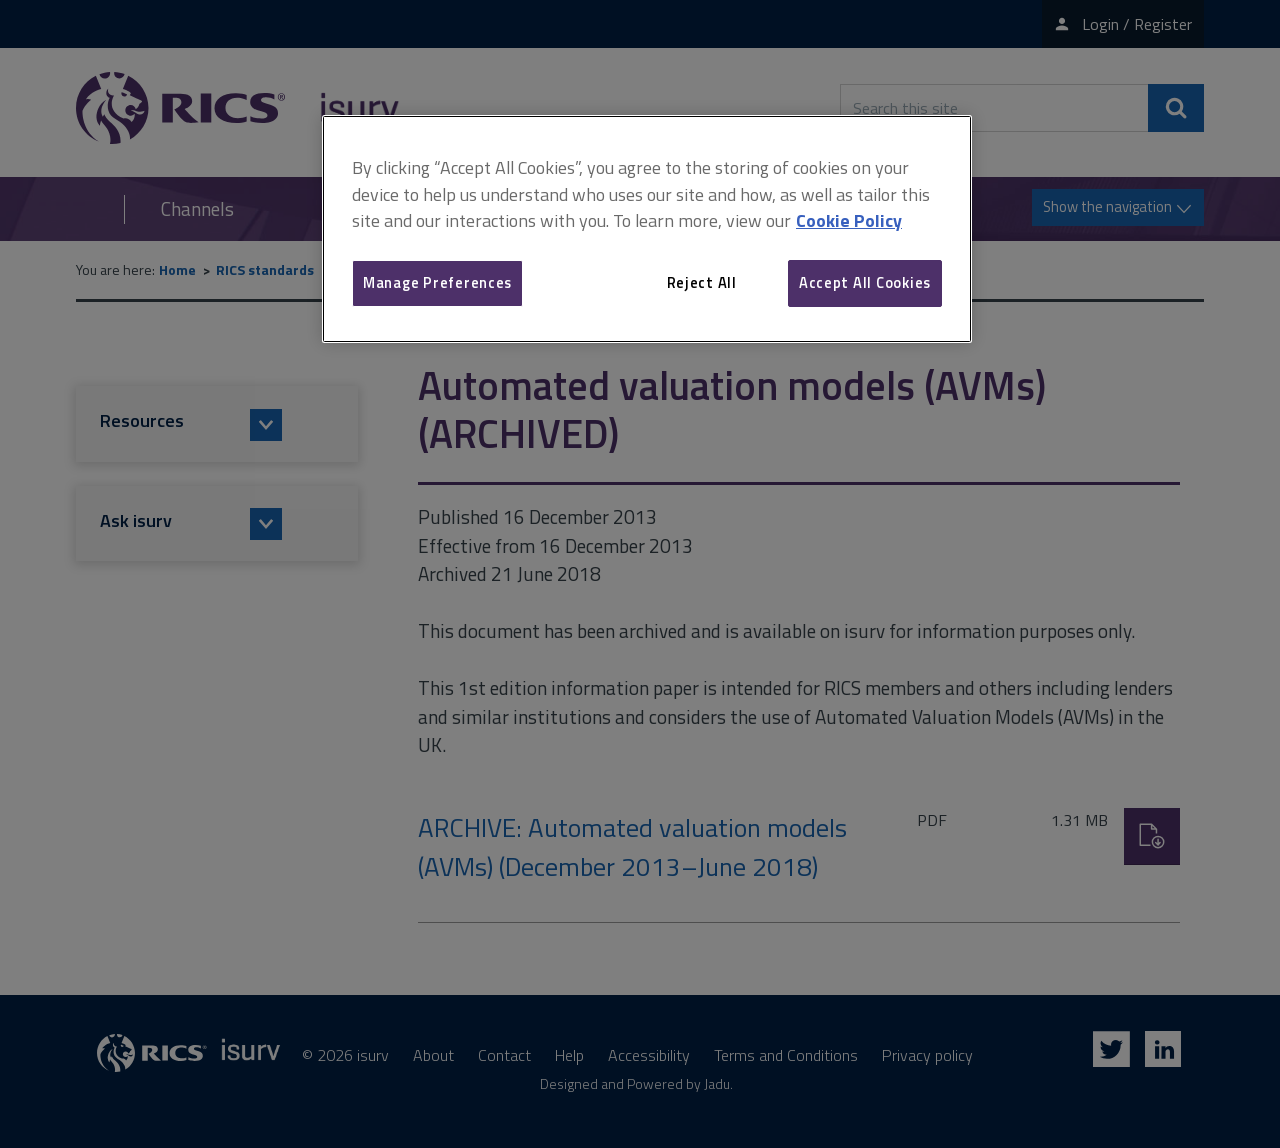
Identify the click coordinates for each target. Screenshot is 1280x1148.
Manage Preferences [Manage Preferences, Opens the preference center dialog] (437, 282)
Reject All (702, 282)
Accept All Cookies (865, 282)
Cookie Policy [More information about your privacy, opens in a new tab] (849, 220)
